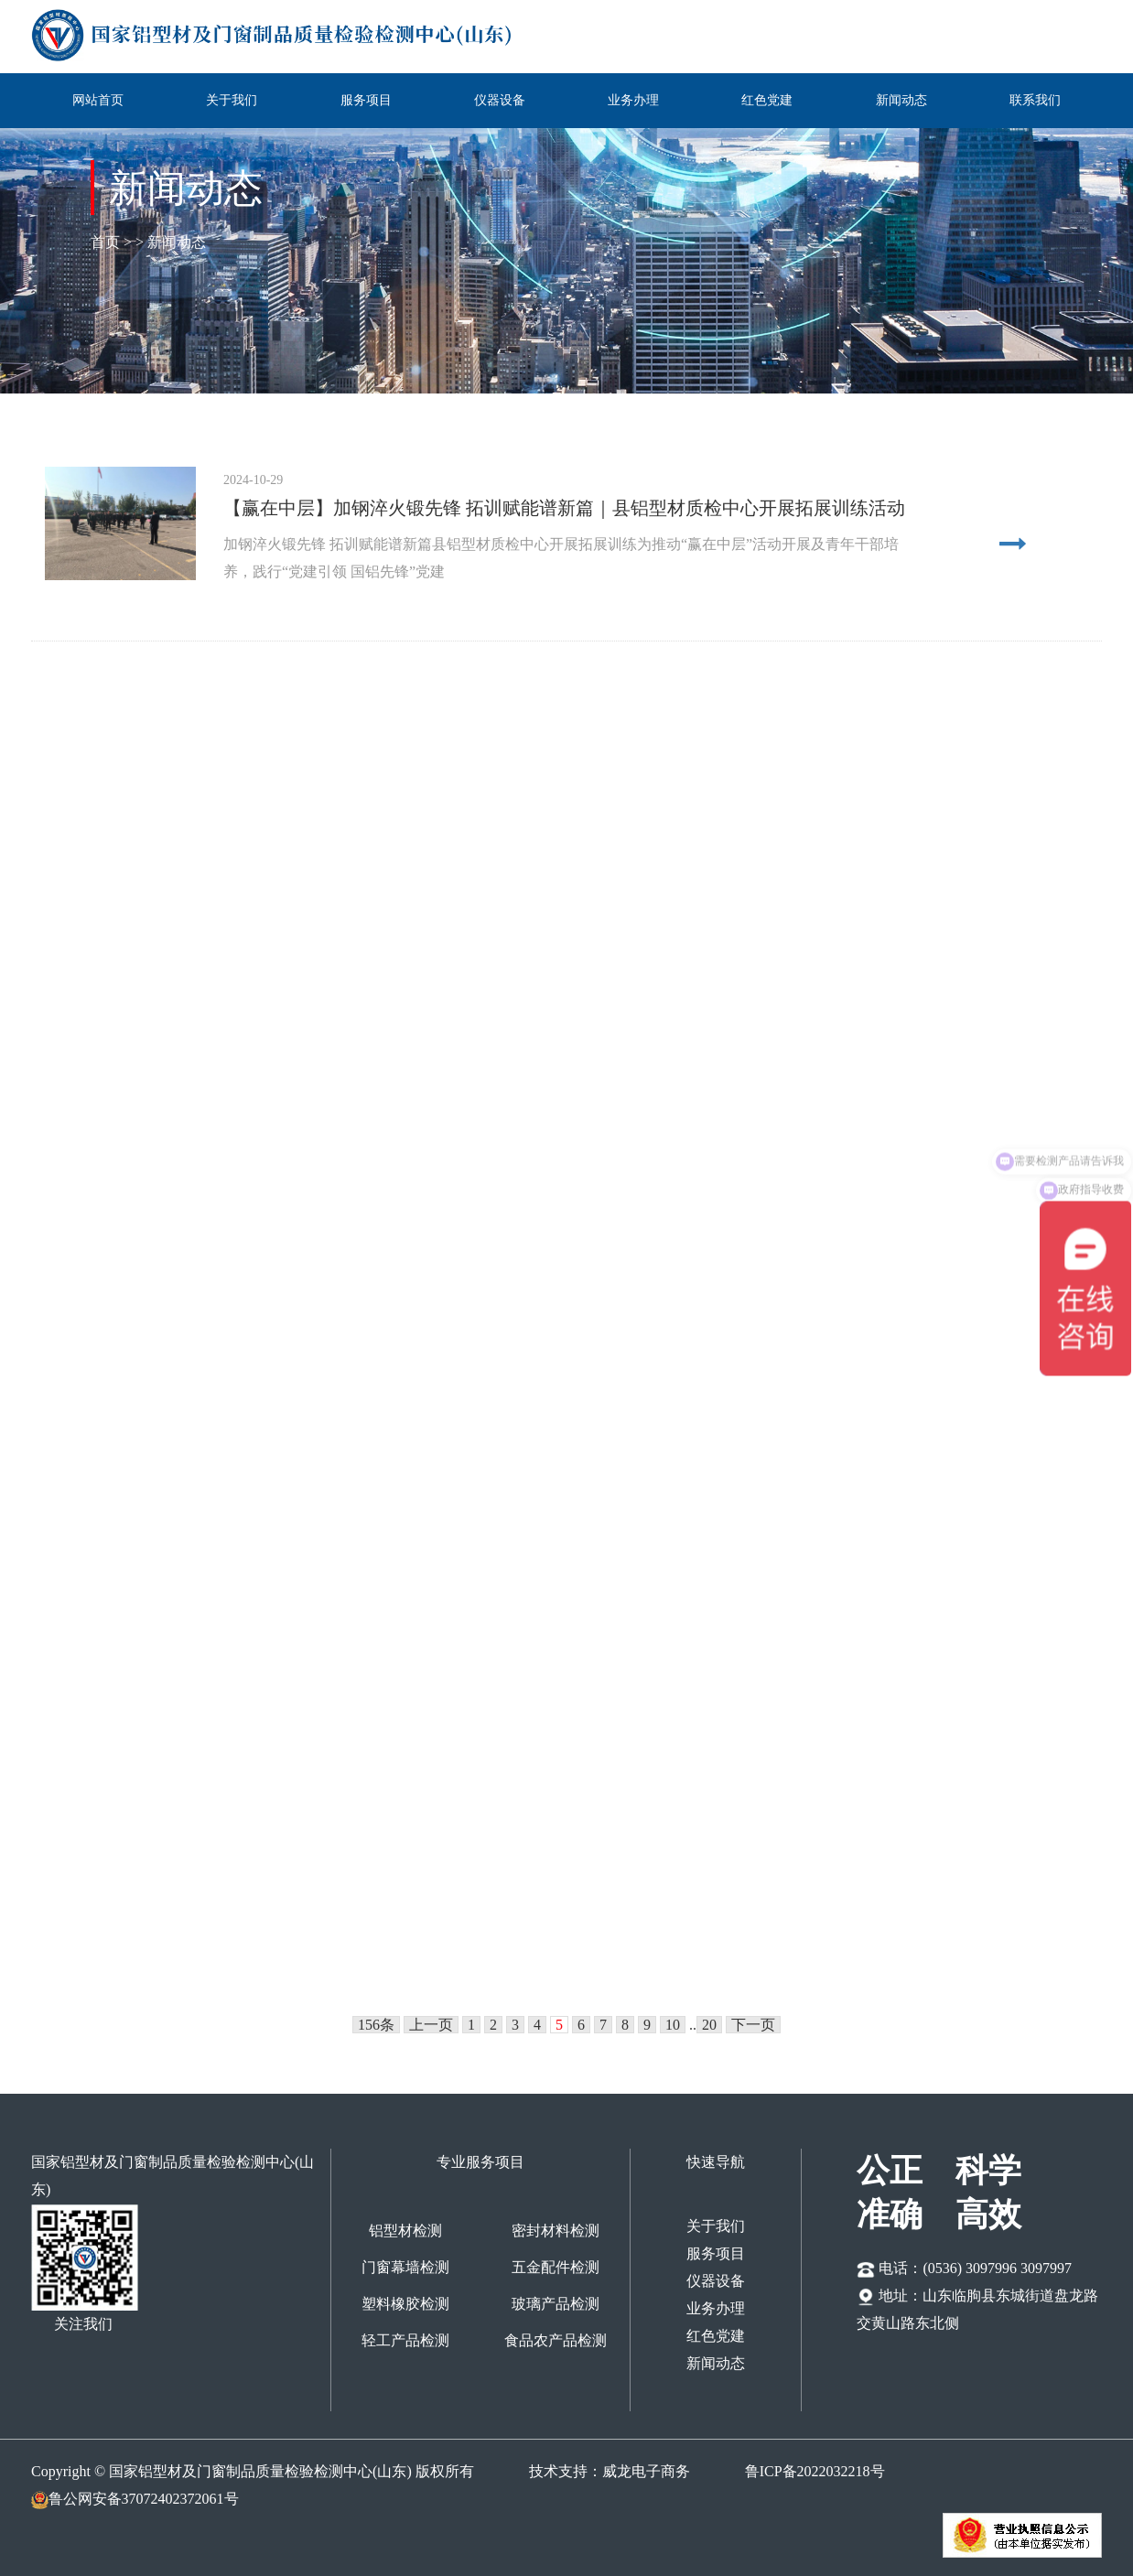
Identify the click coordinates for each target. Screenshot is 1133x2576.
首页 (107, 242)
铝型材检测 (405, 2230)
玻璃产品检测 (555, 2304)
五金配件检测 (555, 2267)
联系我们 (1035, 100)
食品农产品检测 (555, 2340)
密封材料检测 (555, 2230)
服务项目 (366, 100)
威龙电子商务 (646, 2471)
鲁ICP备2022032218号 (815, 2471)
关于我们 (231, 100)
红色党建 (767, 100)
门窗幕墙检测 (405, 2267)
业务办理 (633, 100)
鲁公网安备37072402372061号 (135, 2498)
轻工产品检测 (405, 2340)
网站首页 (98, 100)
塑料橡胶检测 (405, 2304)
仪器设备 (499, 100)
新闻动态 (901, 100)
